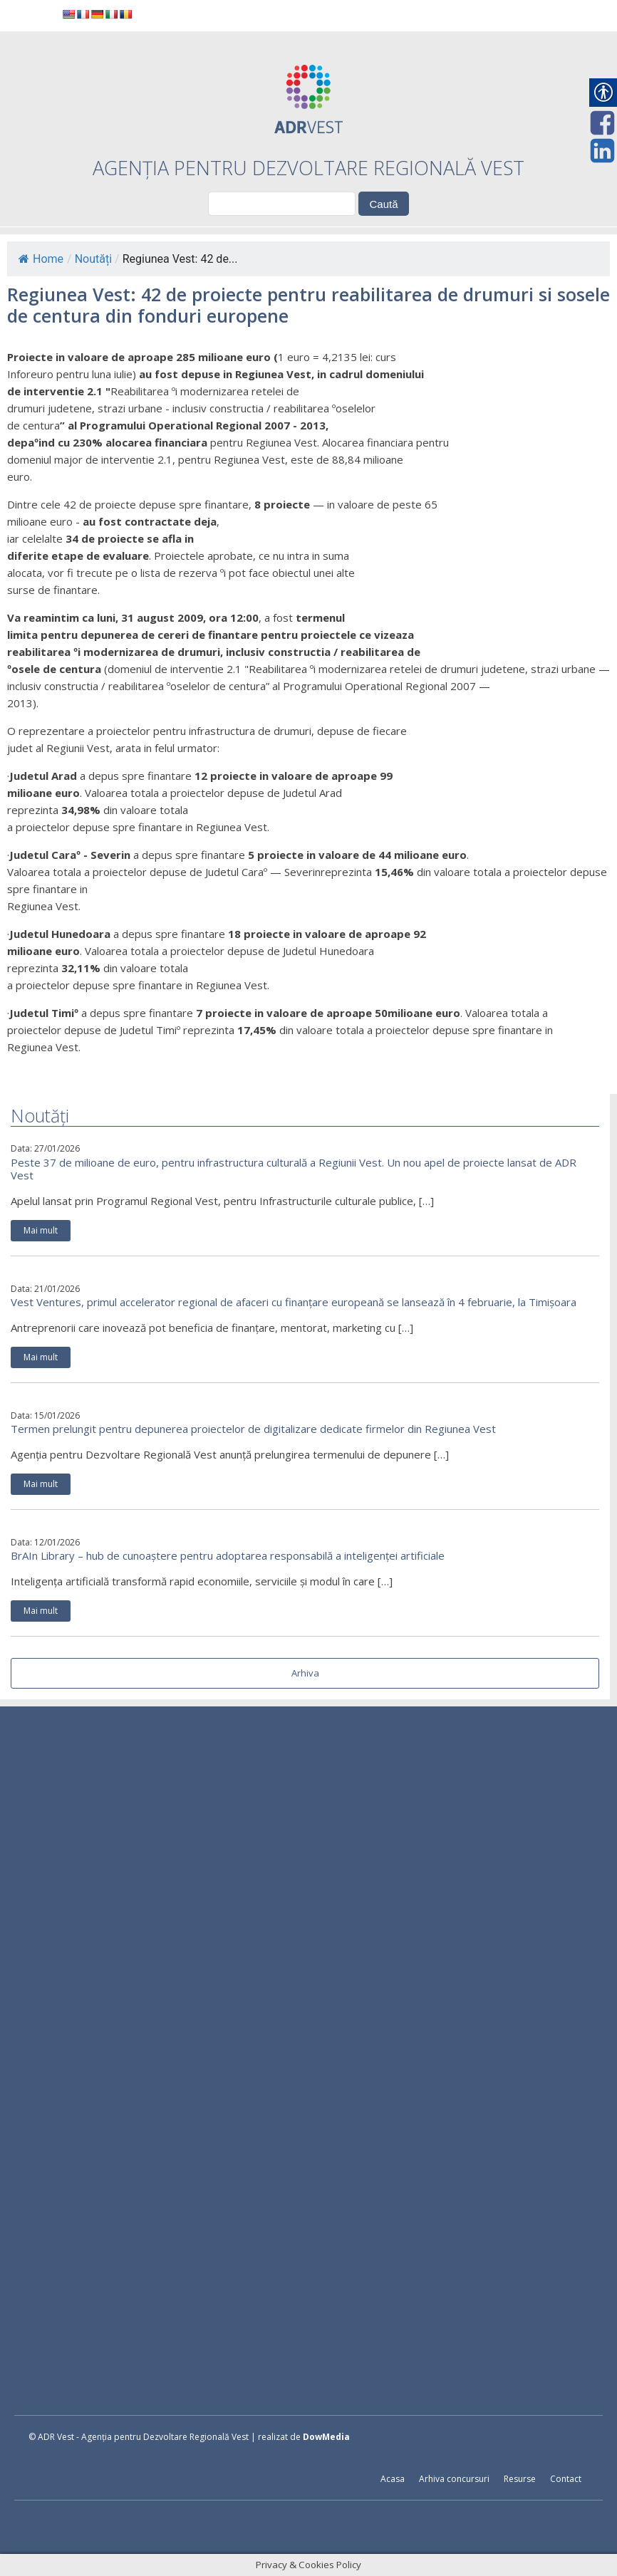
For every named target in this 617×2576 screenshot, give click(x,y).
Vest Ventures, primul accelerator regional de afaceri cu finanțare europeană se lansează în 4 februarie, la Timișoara (293, 1301)
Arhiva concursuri (454, 2479)
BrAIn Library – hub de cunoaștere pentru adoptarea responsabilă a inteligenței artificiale (228, 1555)
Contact (565, 2479)
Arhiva (305, 1673)
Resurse (520, 2479)
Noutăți (93, 259)
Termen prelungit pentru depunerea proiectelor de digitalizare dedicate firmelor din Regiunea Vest (253, 1428)
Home (41, 259)
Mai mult (41, 1230)
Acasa (392, 2479)
